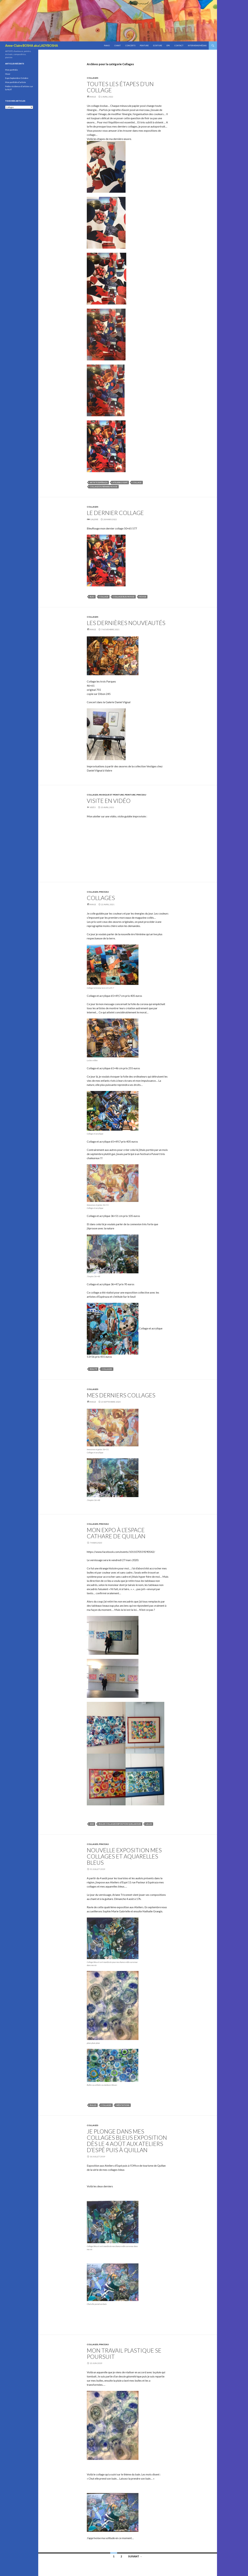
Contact (178, 45)
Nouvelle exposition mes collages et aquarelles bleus (124, 1856)
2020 (92, 1824)
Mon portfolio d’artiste (15, 82)
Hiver (7, 74)
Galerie (94, 519)
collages (101, 897)
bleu (92, 597)
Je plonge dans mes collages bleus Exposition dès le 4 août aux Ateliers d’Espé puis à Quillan (127, 2140)
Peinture (144, 45)
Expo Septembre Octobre (16, 78)
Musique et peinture (111, 794)
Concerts (130, 45)
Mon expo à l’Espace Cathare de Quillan (116, 1533)
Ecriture (157, 45)
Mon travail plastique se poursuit (124, 2353)
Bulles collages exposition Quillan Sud (120, 1824)
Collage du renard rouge (103, 486)
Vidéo (93, 807)
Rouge (142, 597)
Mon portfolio (11, 69)
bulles (93, 2105)
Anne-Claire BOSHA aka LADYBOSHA (31, 45)
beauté (93, 1369)
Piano (107, 45)
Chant (117, 45)
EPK (168, 45)
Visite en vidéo (109, 800)
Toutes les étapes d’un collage (120, 87)
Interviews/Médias (197, 45)
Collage (137, 482)
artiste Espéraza (99, 482)
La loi (149, 1824)
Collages (92, 78)
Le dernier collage (115, 512)
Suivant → (135, 2556)
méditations (123, 2105)
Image (93, 96)
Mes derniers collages (121, 1395)
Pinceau (141, 794)
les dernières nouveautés (126, 622)
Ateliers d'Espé (120, 482)
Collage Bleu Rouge (124, 597)
